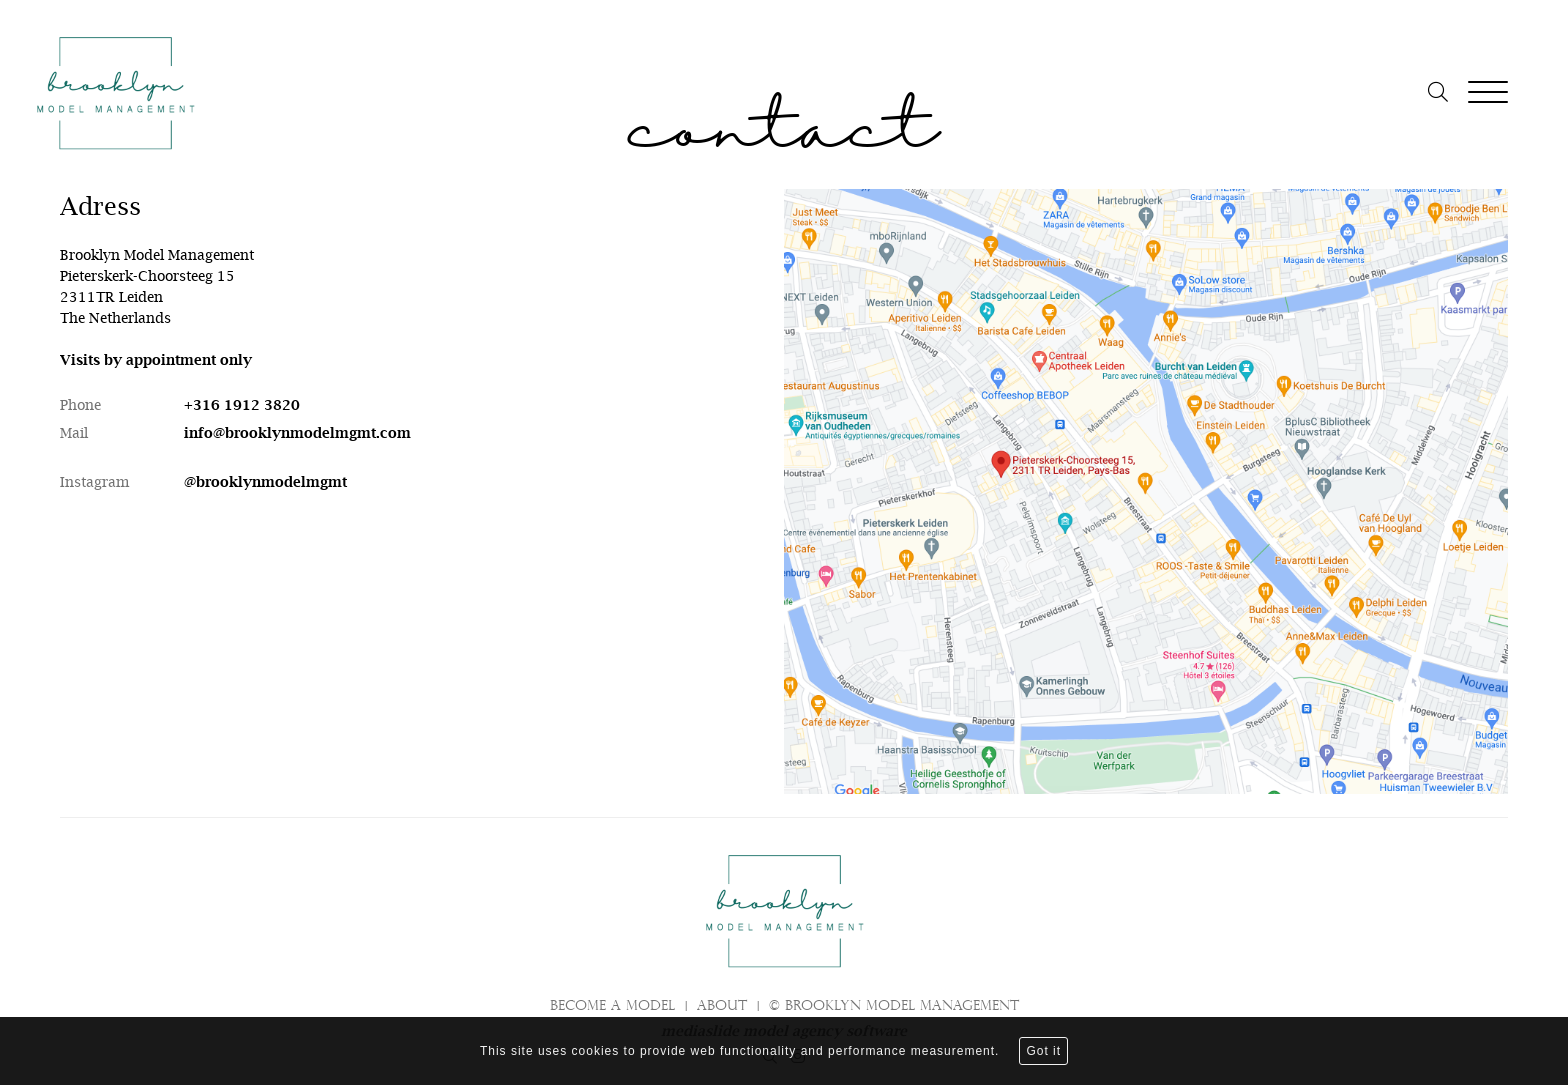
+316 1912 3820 (242, 405)
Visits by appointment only (156, 360)
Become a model (612, 1007)
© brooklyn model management (894, 1007)
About (722, 1007)
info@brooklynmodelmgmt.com (297, 433)
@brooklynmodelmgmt (265, 482)
